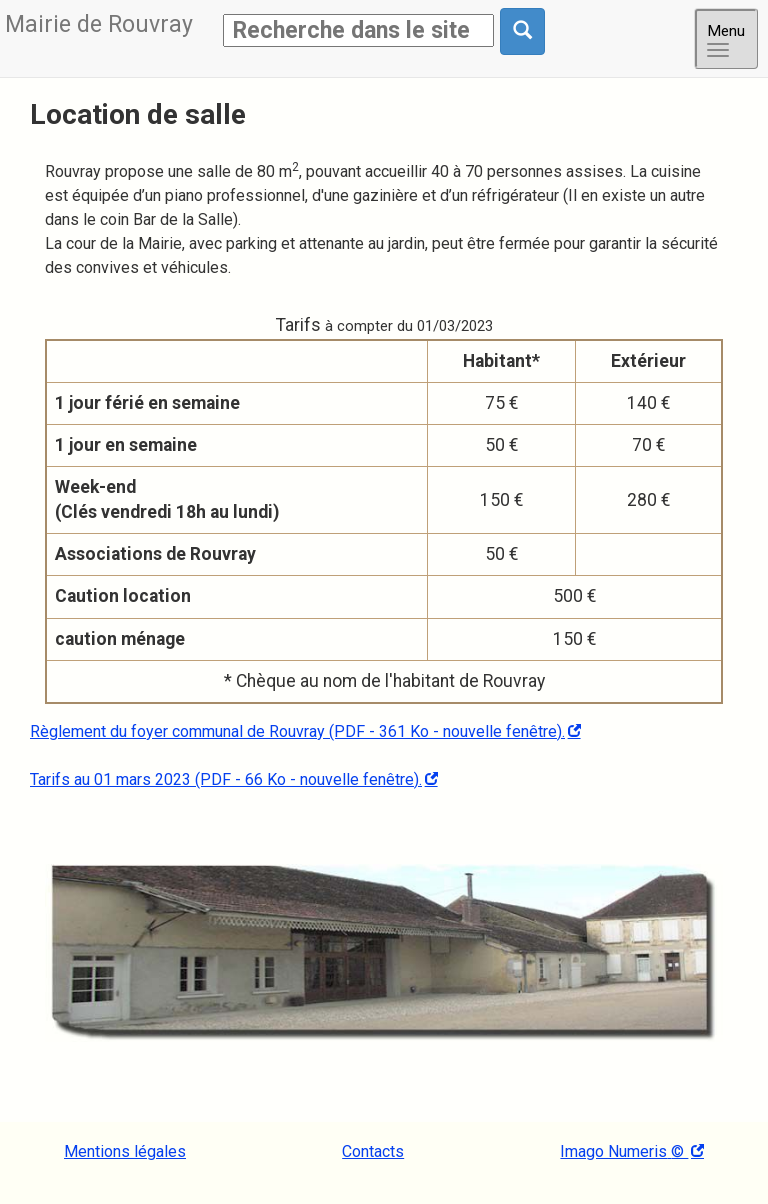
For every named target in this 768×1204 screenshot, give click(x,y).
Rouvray (99, 24)
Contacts (373, 1151)
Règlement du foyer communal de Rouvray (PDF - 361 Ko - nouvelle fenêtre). (297, 731)
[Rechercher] (358, 30)
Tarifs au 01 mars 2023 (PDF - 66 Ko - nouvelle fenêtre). (226, 779)
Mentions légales (125, 1151)
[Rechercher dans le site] (522, 31)
